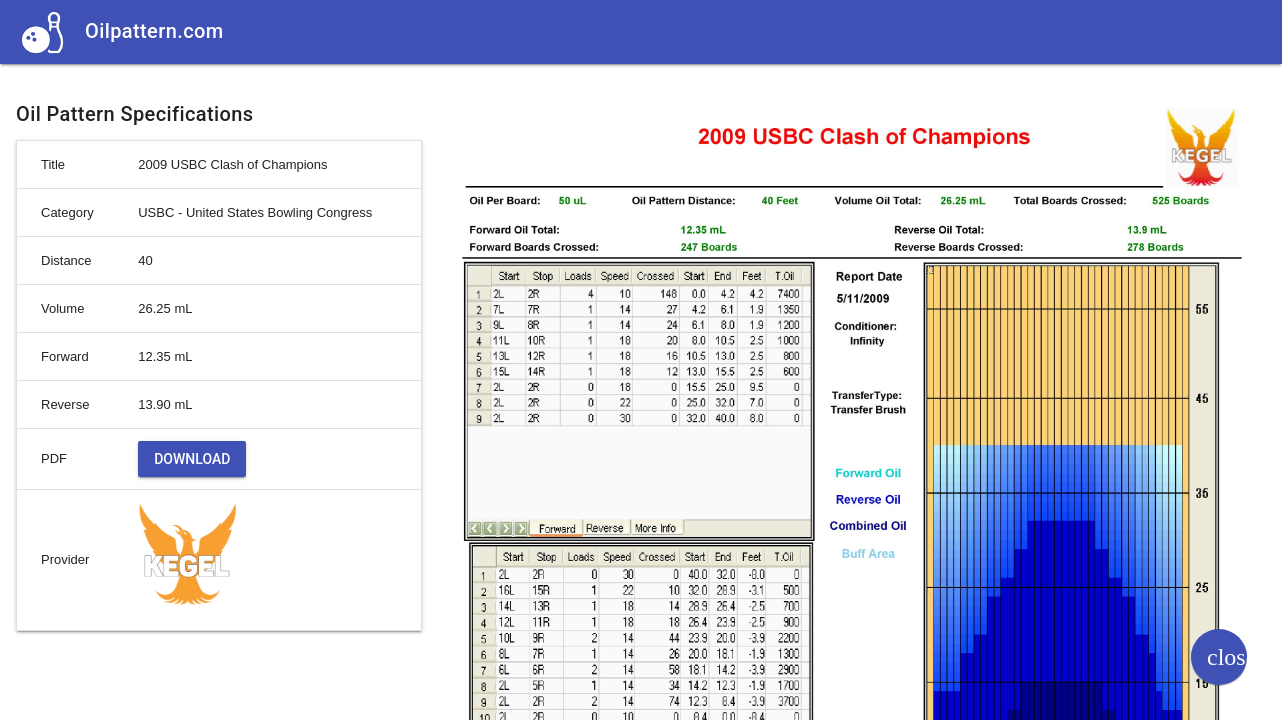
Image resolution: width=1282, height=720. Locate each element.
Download (192, 459)
